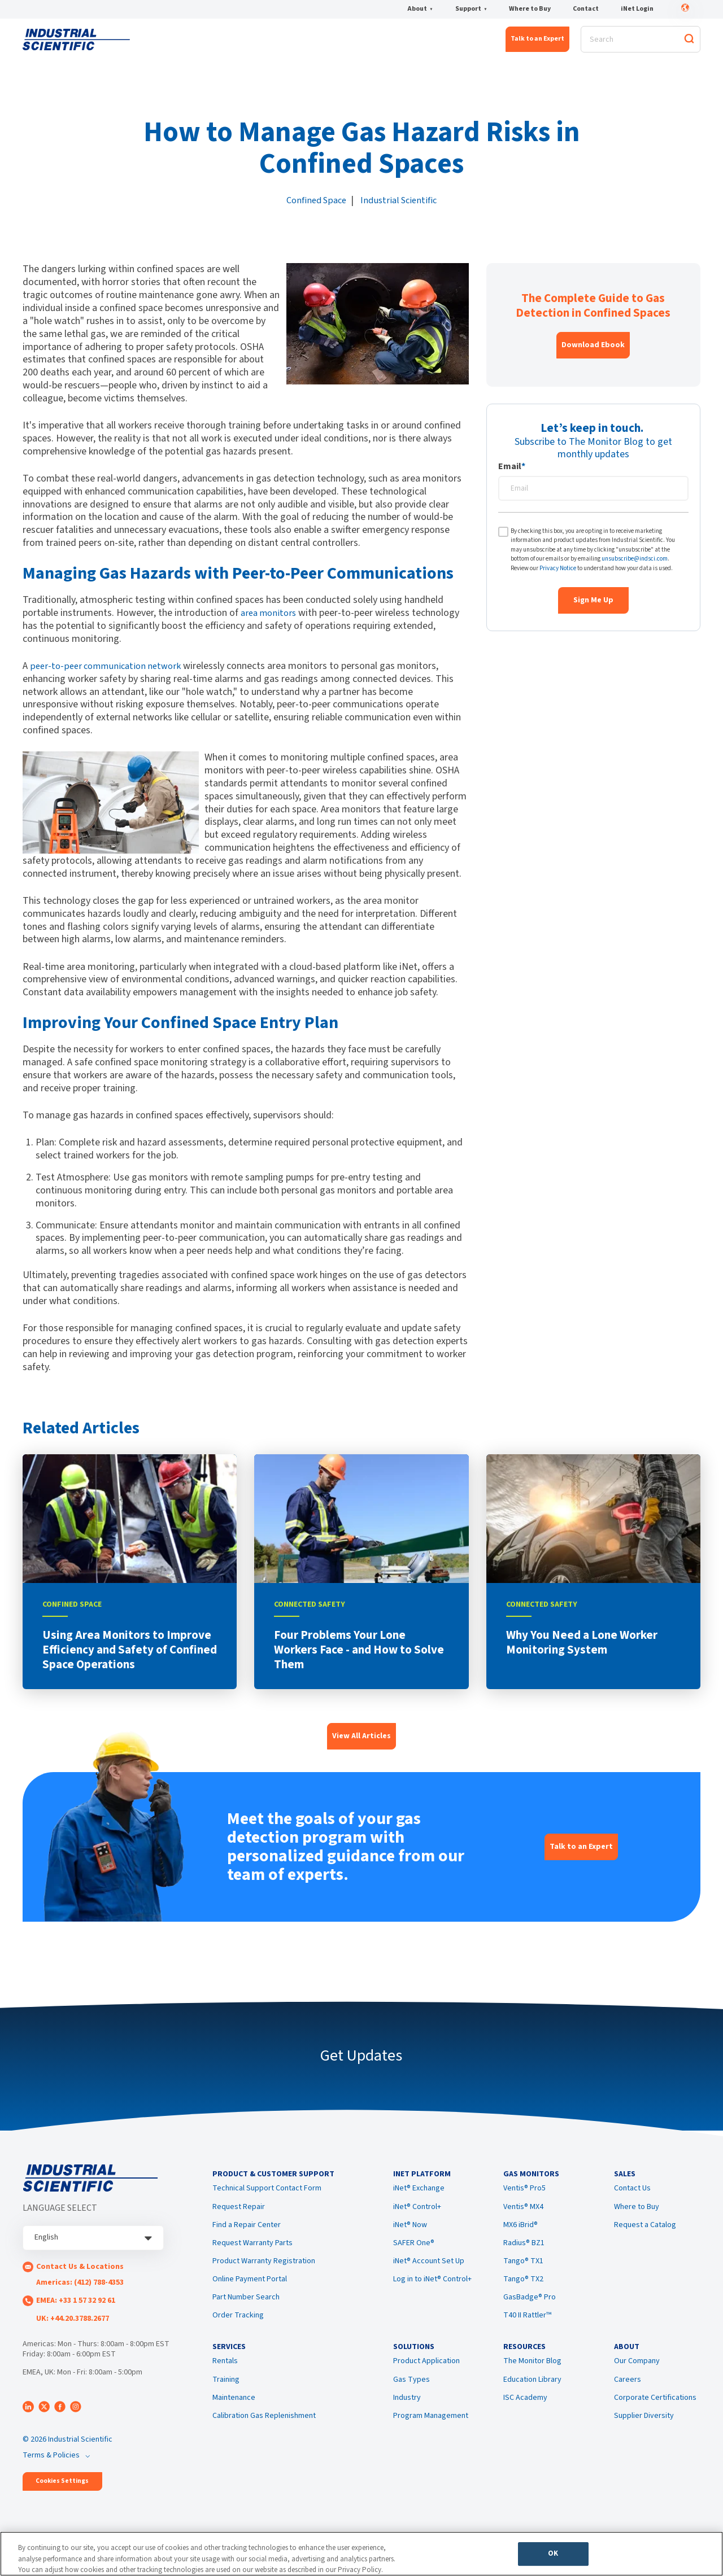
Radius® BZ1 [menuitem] (524, 2256)
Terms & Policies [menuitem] (51, 2461)
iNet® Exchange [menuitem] (419, 2201)
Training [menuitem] (225, 2398)
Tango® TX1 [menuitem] (523, 2274)
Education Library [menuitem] (532, 2398)
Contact (586, 9)
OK (553, 2557)
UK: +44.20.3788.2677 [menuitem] (72, 2325)
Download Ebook (593, 351)
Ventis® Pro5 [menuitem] (524, 2201)
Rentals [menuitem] (225, 2380)
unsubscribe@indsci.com (635, 566)
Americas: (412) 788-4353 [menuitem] (80, 2289)
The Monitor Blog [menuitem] (532, 2380)
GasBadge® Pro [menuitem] (529, 2310)
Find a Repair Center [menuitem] (246, 2237)
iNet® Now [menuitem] (410, 2237)
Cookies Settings (62, 2487)
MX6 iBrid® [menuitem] (520, 2237)
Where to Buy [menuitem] (636, 2219)
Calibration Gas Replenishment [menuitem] (264, 2435)
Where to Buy (530, 9)
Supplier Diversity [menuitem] (644, 2435)
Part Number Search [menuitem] (246, 2310)
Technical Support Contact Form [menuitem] (266, 2201)
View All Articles (361, 1742)
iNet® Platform (186, 43)
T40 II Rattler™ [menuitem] (527, 2328)
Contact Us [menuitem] (632, 2201)
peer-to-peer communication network (109, 673)
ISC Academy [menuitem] (525, 2416)
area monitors (270, 620)
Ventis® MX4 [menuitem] (523, 2219)
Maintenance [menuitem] (233, 2416)
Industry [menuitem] (407, 2416)
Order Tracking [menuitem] (238, 2328)
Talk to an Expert (537, 42)
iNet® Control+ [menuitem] (417, 2219)
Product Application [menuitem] (426, 2380)
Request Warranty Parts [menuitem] (252, 2256)
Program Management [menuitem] (430, 2435)
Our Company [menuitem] (637, 2380)
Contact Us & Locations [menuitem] (80, 2273)
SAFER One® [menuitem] (413, 2256)
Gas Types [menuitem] (411, 2398)
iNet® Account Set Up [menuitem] (428, 2274)
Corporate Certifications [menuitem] (655, 2416)
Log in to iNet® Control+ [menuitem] (432, 2292)
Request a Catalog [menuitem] (645, 2237)
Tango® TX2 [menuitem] (523, 2292)
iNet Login (637, 9)
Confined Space (314, 207)
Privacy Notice (557, 575)
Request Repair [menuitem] (238, 2219)
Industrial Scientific (401, 207)
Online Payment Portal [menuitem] (249, 2292)
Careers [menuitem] (627, 2398)
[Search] (640, 43)
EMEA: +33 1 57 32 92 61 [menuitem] (75, 2307)
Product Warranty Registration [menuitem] (263, 2274)
